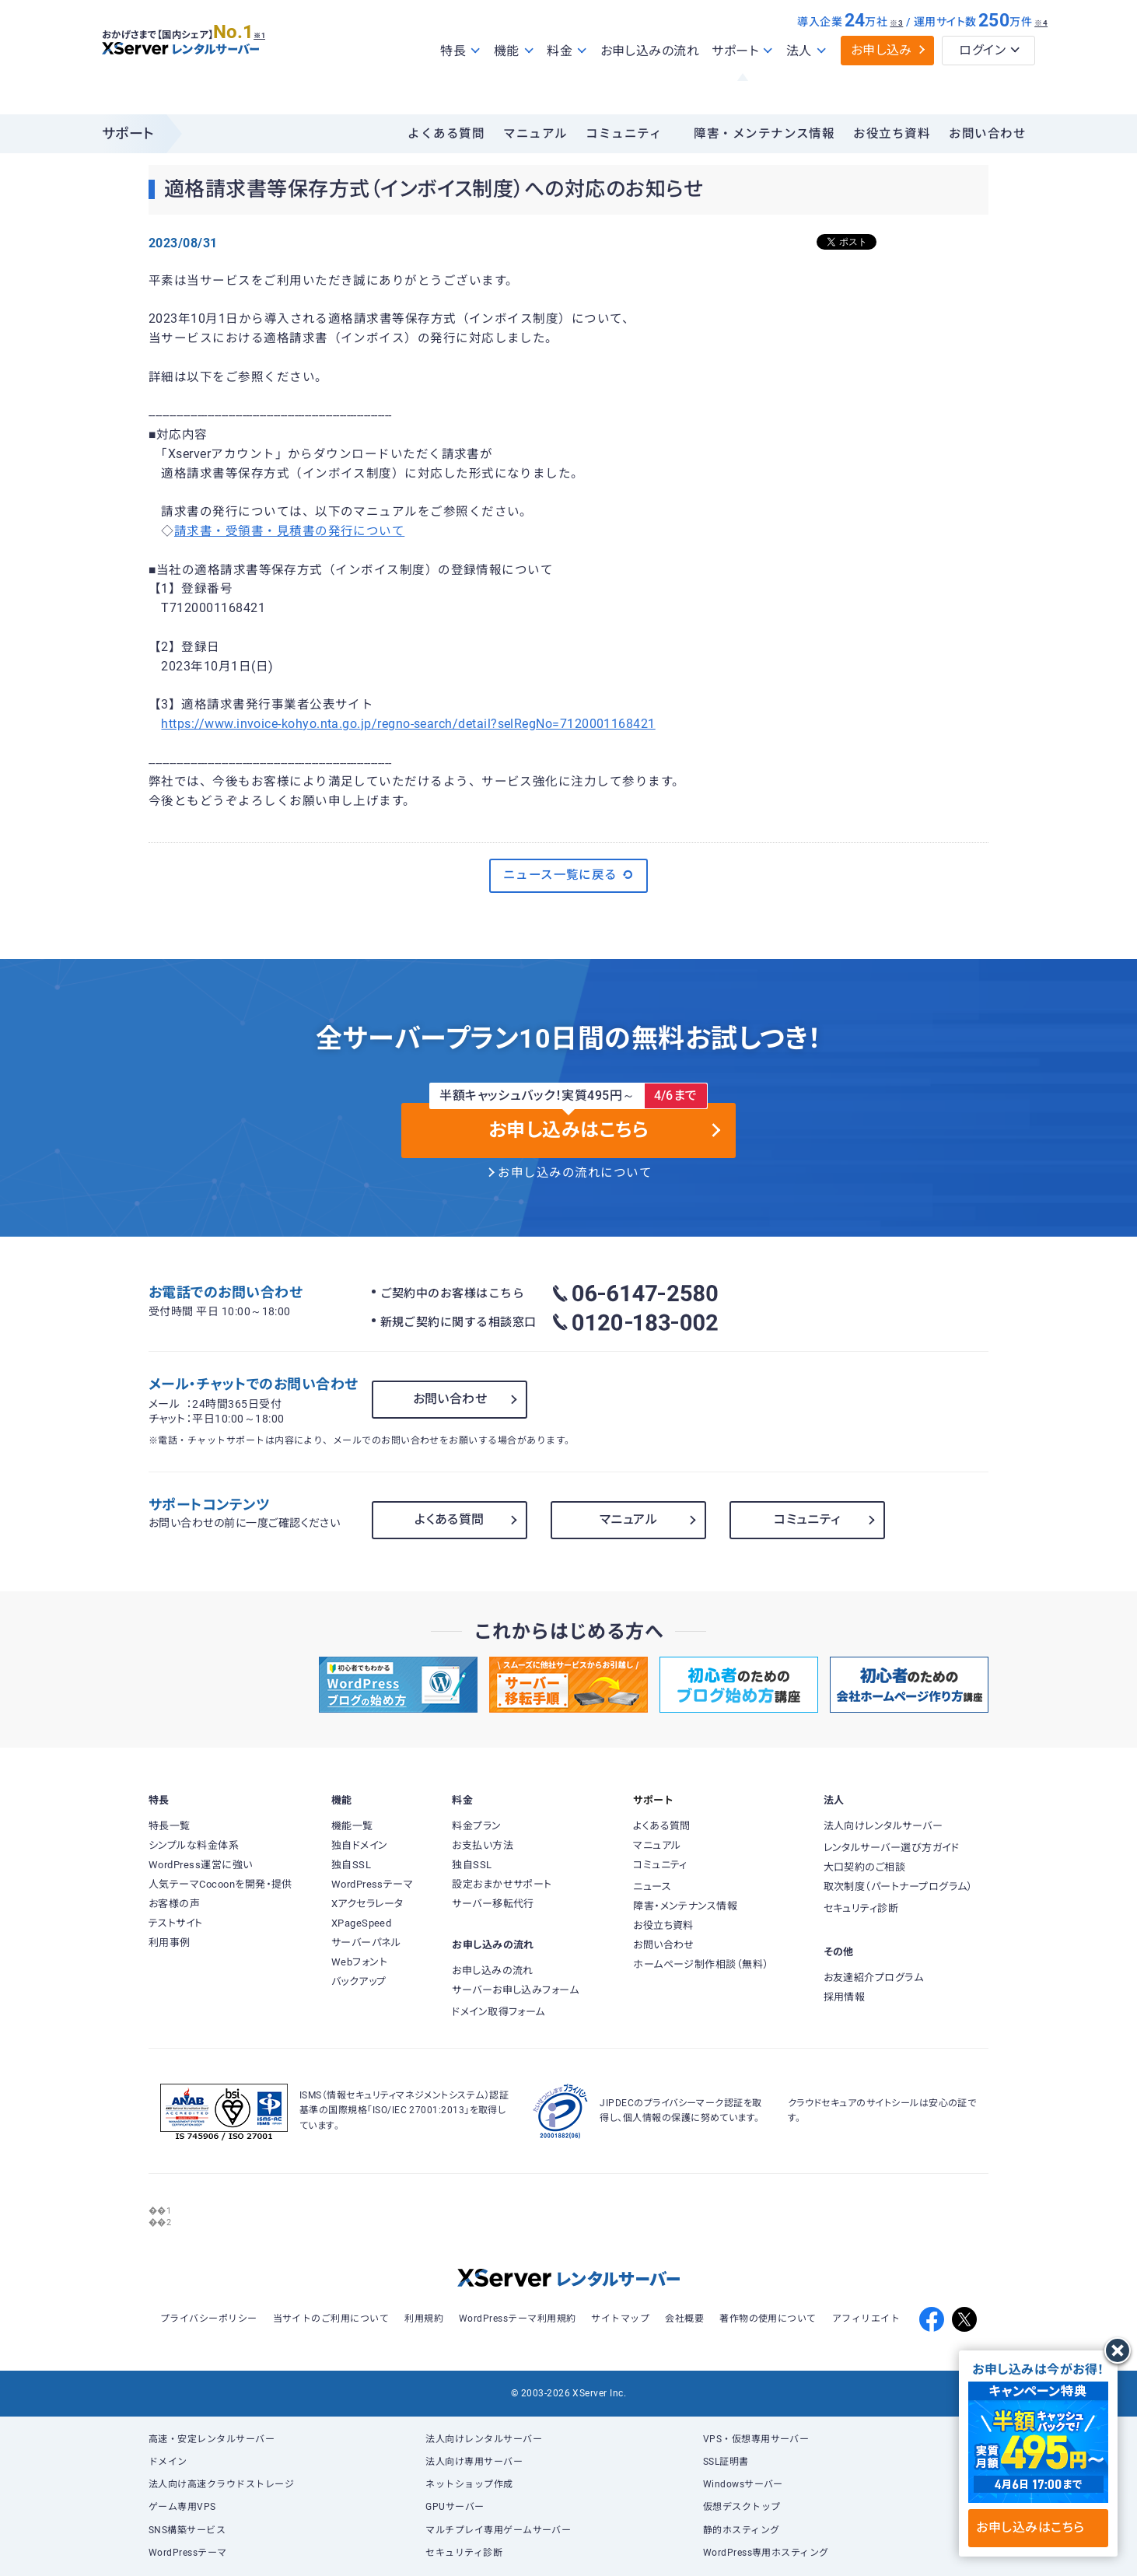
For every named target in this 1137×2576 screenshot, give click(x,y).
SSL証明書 (726, 2461)
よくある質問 (446, 134)
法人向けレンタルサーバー (483, 2439)
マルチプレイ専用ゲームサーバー (498, 2530)
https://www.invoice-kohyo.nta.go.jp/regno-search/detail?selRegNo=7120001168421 (408, 724)
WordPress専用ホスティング (766, 2552)
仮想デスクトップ (742, 2506)
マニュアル (535, 134)
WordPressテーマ (188, 2552)
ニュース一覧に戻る (569, 875)
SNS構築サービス (187, 2530)
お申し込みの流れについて (575, 1173)
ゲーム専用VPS (182, 2506)
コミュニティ (624, 134)
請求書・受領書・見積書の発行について (289, 531)
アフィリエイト (866, 2318)
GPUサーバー (454, 2506)
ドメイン (168, 2461)
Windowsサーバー (743, 2484)
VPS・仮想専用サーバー (756, 2439)
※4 (1041, 56)
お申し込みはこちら (1038, 2527)
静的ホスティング (741, 2530)
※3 (896, 56)
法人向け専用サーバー (474, 2461)
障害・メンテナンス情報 (764, 134)
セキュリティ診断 (463, 2552)
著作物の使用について (768, 2318)
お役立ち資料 (891, 134)
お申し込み (881, 83)
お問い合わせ (987, 134)
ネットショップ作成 (469, 2484)
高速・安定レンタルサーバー (212, 2439)
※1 (277, 63)
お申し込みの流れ (650, 84)
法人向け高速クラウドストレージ (221, 2484)
